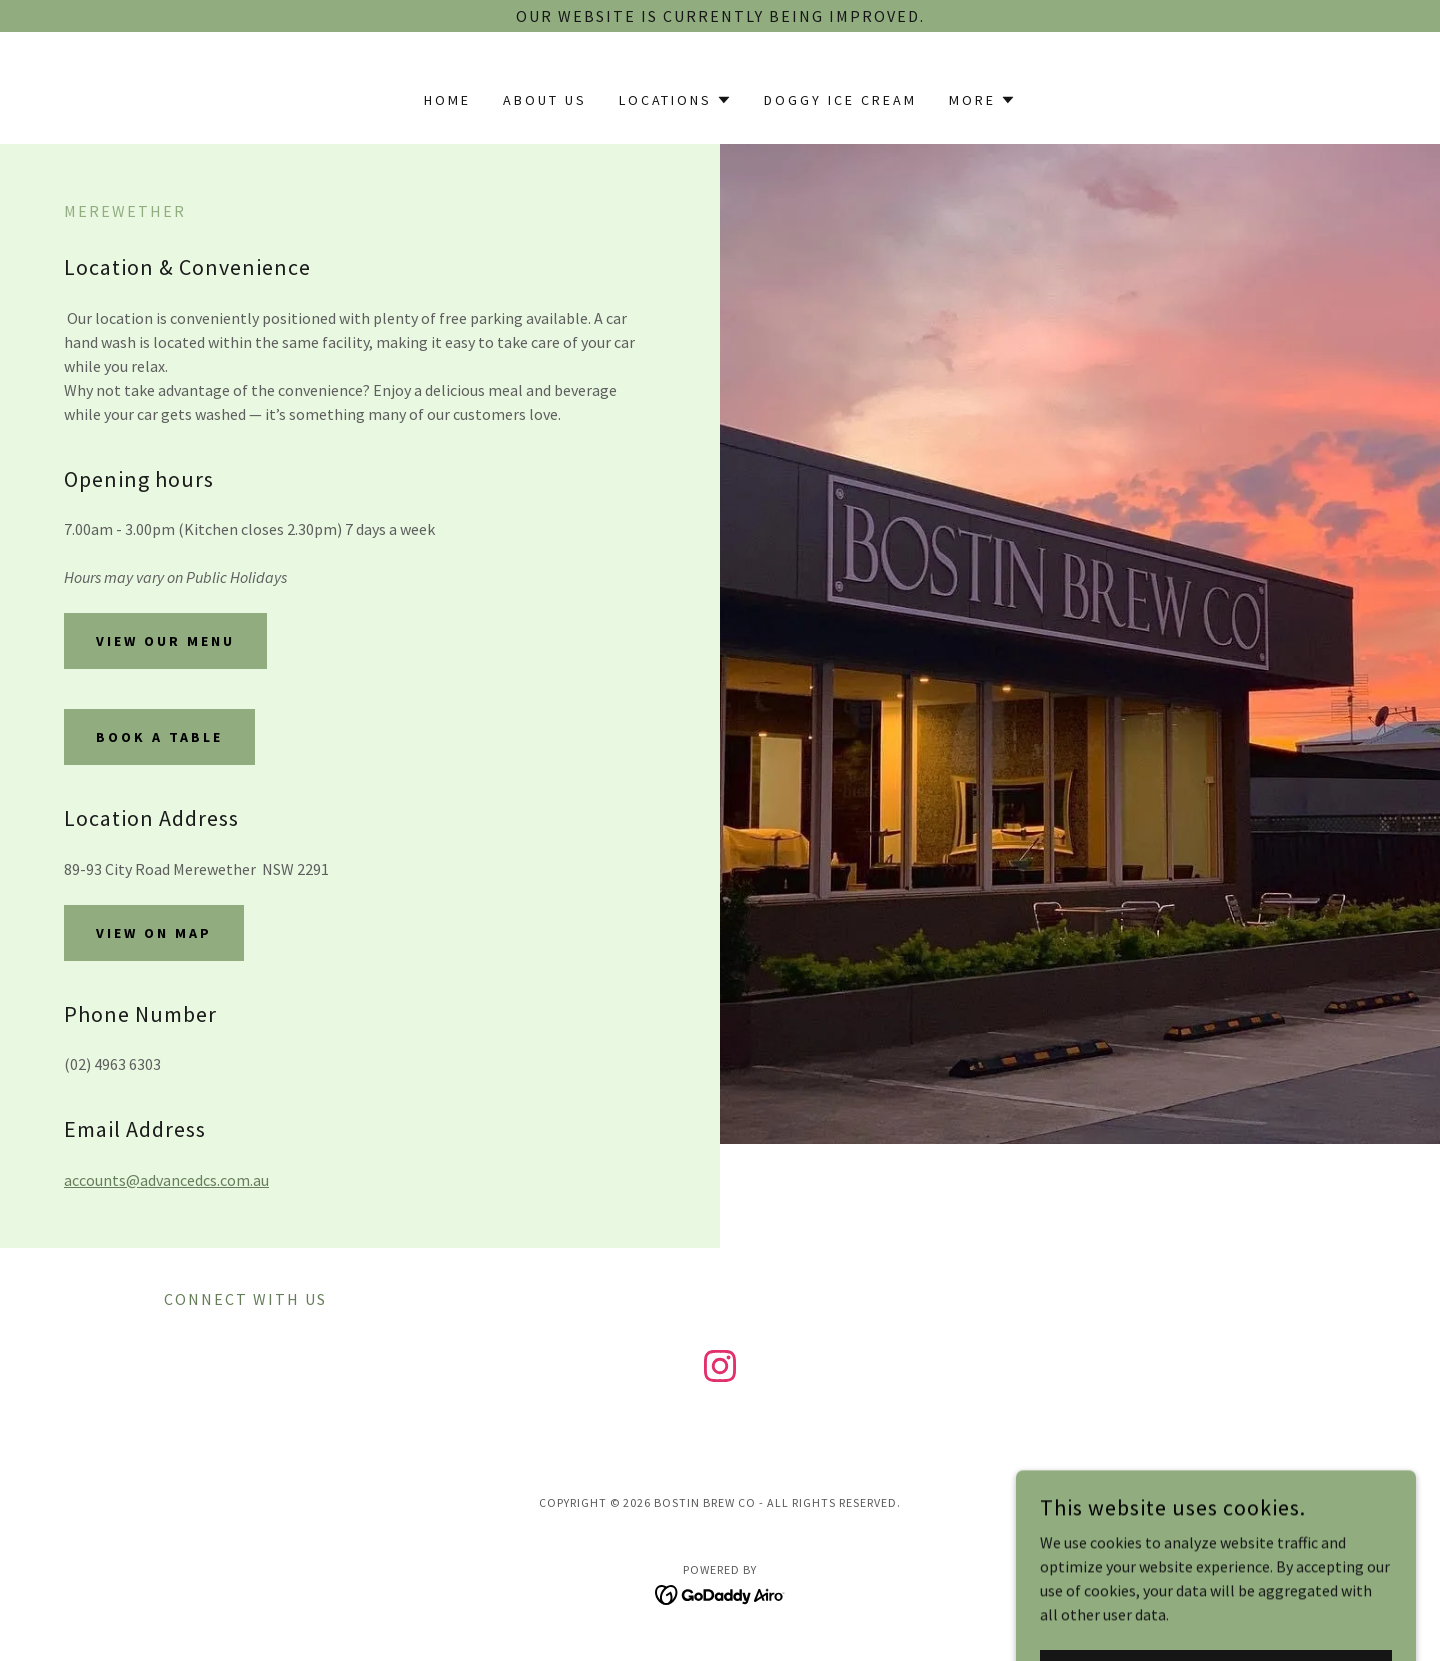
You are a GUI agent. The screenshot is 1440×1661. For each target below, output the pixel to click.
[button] (676, 100)
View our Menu (165, 641)
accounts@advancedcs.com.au (166, 1180)
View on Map (154, 933)
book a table (159, 737)
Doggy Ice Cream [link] (840, 100)
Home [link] (447, 100)
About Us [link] (545, 100)
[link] (720, 1370)
